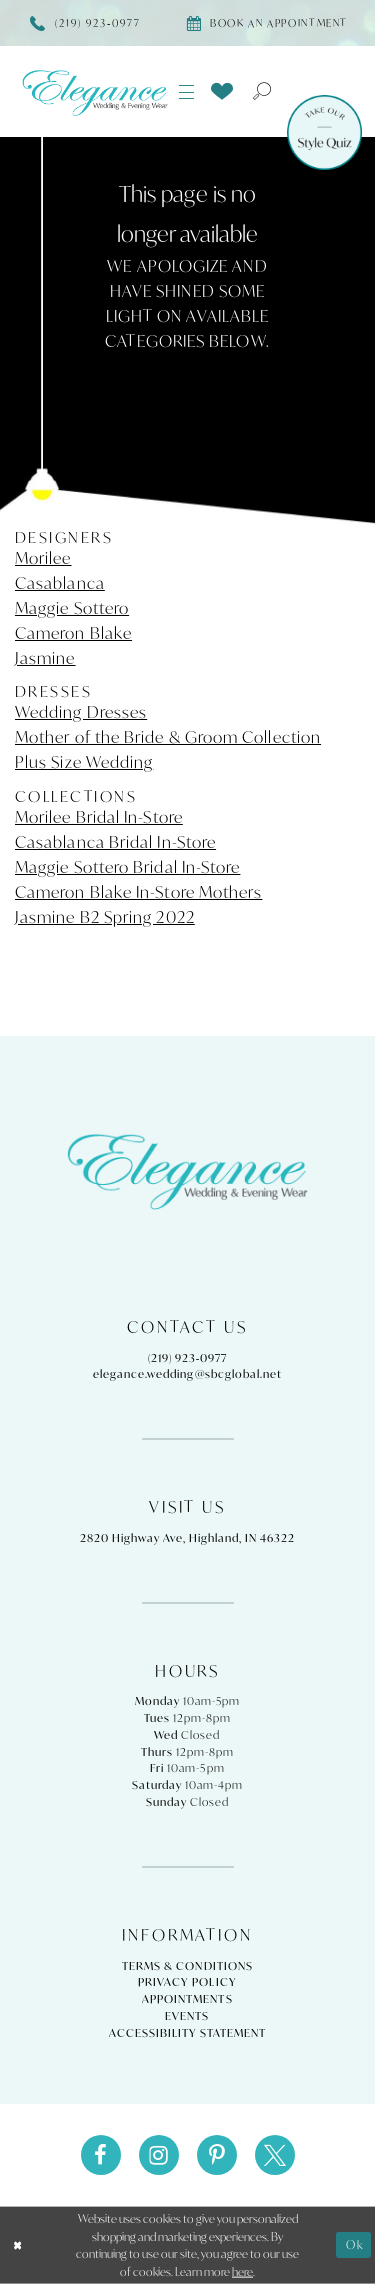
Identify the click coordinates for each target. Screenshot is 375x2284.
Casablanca (60, 583)
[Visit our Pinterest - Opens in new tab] (217, 2155)
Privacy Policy (187, 1982)
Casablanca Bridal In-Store (115, 842)
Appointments (187, 1999)
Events (187, 2016)
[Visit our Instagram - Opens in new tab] (159, 2155)
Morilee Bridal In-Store (99, 817)
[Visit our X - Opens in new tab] (275, 2155)
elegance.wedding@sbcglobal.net (187, 1374)
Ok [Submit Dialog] (355, 2244)
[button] (187, 92)
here (242, 2271)
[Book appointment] (267, 23)
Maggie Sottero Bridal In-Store (127, 867)
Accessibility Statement (187, 2033)
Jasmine (45, 658)
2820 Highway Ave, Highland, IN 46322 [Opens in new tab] (187, 1538)
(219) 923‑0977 (188, 1358)
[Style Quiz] (324, 132)
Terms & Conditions (187, 1966)
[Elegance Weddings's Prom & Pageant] (95, 92)
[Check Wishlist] (222, 90)
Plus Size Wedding (84, 762)
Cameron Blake (73, 633)
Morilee (43, 558)
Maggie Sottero (72, 608)
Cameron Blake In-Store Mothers (138, 892)
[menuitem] (187, 92)
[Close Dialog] (18, 2245)
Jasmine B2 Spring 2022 (105, 917)
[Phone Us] (85, 23)
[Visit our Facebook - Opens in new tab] (101, 2155)
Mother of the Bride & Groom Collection (168, 737)
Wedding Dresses (81, 712)
